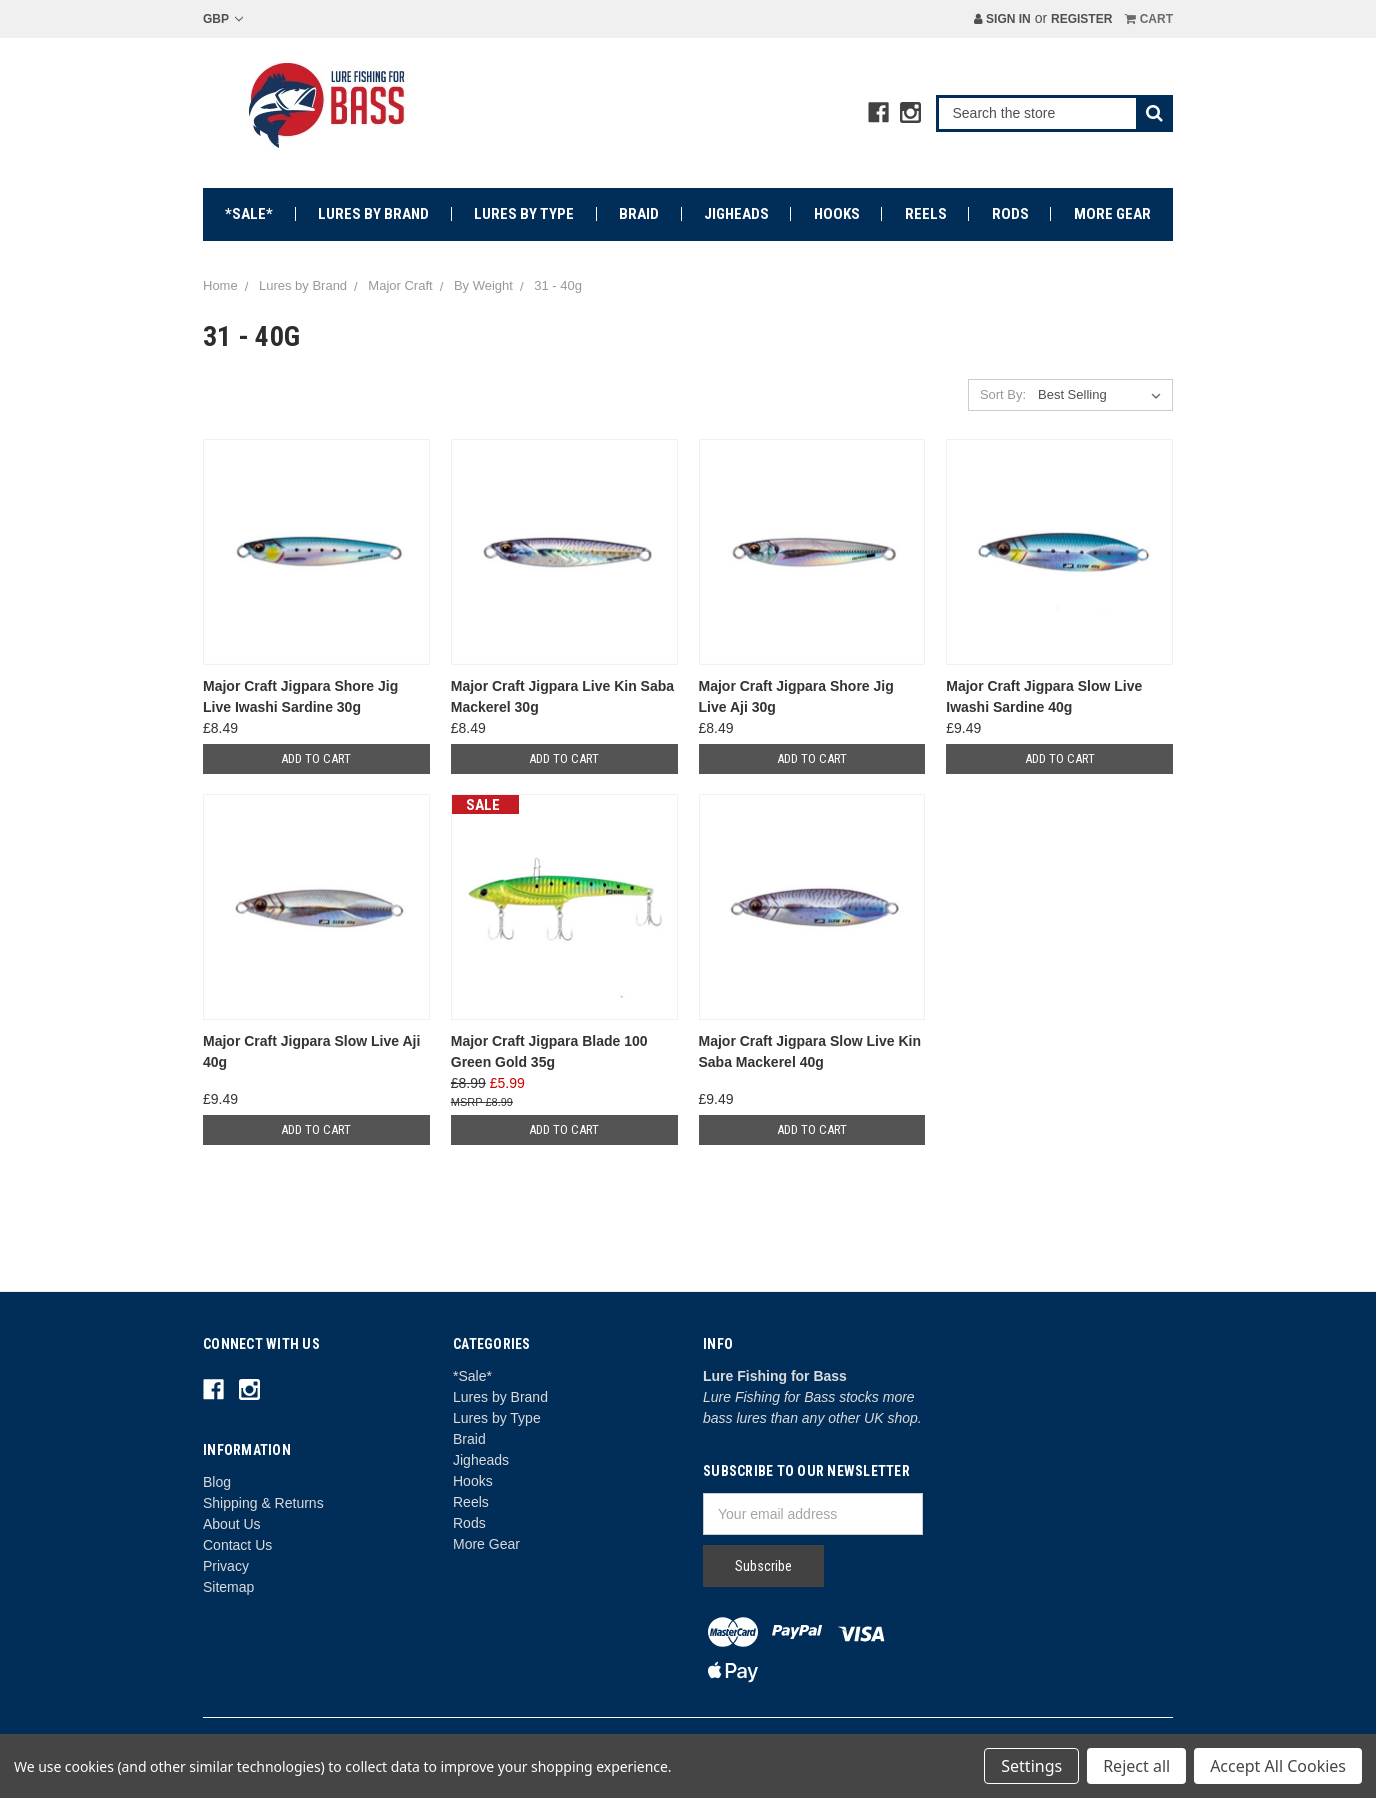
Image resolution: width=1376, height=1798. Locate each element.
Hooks (837, 214)
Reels (926, 214)
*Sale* (249, 214)
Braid (639, 214)
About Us (232, 1524)
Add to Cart (316, 758)
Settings (1031, 1766)
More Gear (1112, 214)
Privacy (226, 1566)
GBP (223, 19)
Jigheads (736, 214)
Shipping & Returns (263, 1503)
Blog (217, 1482)
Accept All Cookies (1278, 1766)
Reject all (1136, 1766)
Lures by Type (524, 214)
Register (1081, 19)
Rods (1010, 214)
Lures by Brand (373, 214)
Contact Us (237, 1545)
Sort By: (1003, 394)
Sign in (1002, 19)
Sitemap (228, 1587)
